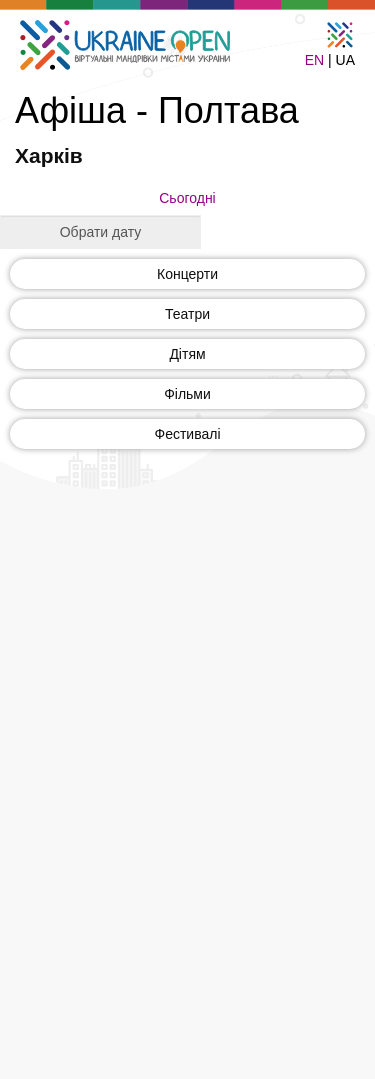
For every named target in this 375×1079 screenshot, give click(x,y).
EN (314, 60)
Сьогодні (187, 198)
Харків (49, 155)
